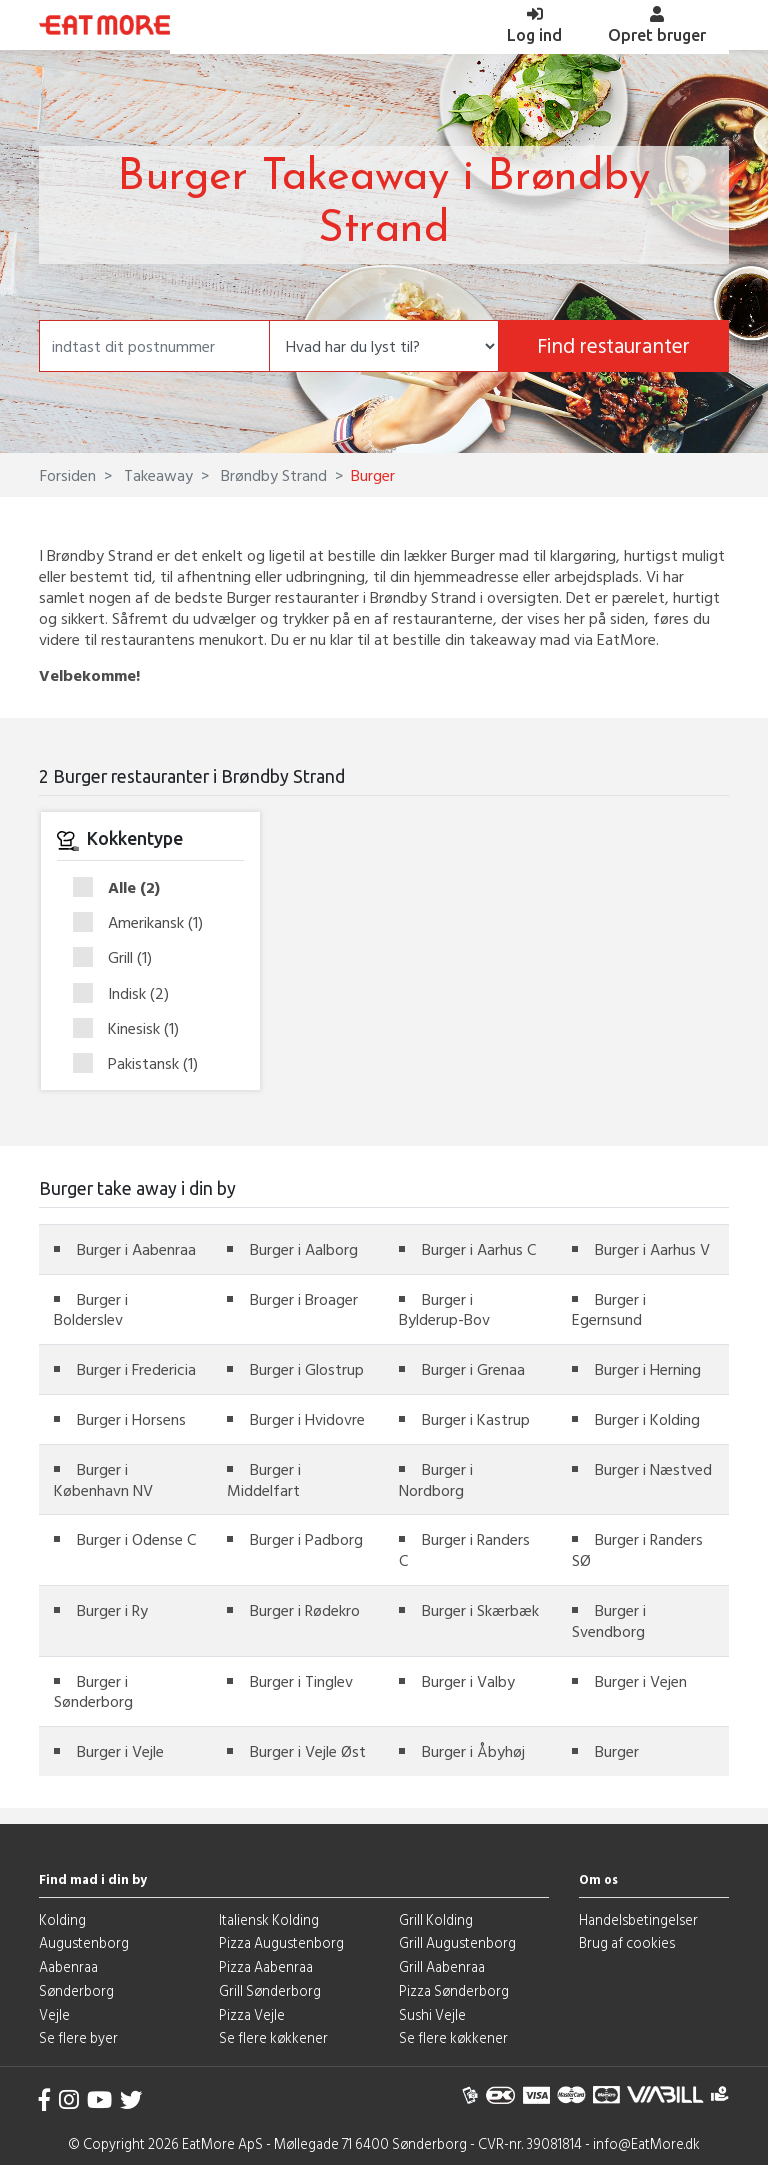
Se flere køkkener (273, 2037)
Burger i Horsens (131, 1419)
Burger (617, 1751)
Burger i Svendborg (609, 1620)
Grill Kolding (436, 1919)
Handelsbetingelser (638, 1919)
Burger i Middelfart (264, 1479)
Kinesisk (132, 1029)
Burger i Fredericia (136, 1369)
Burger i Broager (304, 1299)
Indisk (127, 994)
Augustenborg (84, 1942)
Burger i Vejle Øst (308, 1751)
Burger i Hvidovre (307, 1419)
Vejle (54, 2014)
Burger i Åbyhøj (473, 1751)
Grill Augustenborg (457, 1942)
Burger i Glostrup (307, 1369)
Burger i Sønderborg (93, 1691)
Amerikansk (144, 923)
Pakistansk (142, 1063)
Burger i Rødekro (305, 1610)
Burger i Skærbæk (480, 1610)
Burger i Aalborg (304, 1249)
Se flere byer (78, 2037)
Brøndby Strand (272, 475)
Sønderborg (76, 1990)
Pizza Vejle (252, 2014)
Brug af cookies (627, 1942)
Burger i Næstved (653, 1469)
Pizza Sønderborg (454, 1990)
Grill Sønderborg (270, 1990)
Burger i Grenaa (473, 1369)
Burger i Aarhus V (652, 1249)
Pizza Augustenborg (281, 1942)
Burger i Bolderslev (91, 1309)
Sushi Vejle (432, 2014)
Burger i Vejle (120, 1751)
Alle (123, 888)
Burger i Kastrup (476, 1419)
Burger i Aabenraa (136, 1249)
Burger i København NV (103, 1479)
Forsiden (68, 475)
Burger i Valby (468, 1681)
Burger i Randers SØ (637, 1549)
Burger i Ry (112, 1610)
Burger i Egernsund (609, 1309)
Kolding (62, 1919)
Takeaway (156, 475)
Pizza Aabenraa (266, 1966)
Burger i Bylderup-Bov (444, 1309)
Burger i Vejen (641, 1681)
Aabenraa (68, 1966)
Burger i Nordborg (436, 1479)
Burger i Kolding (647, 1419)
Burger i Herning (648, 1369)
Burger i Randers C (464, 1549)
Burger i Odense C (136, 1539)
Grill (119, 958)
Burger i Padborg (306, 1539)
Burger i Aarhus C (479, 1249)
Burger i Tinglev (301, 1681)
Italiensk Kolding (269, 1919)
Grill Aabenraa (442, 1966)
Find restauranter (613, 345)
